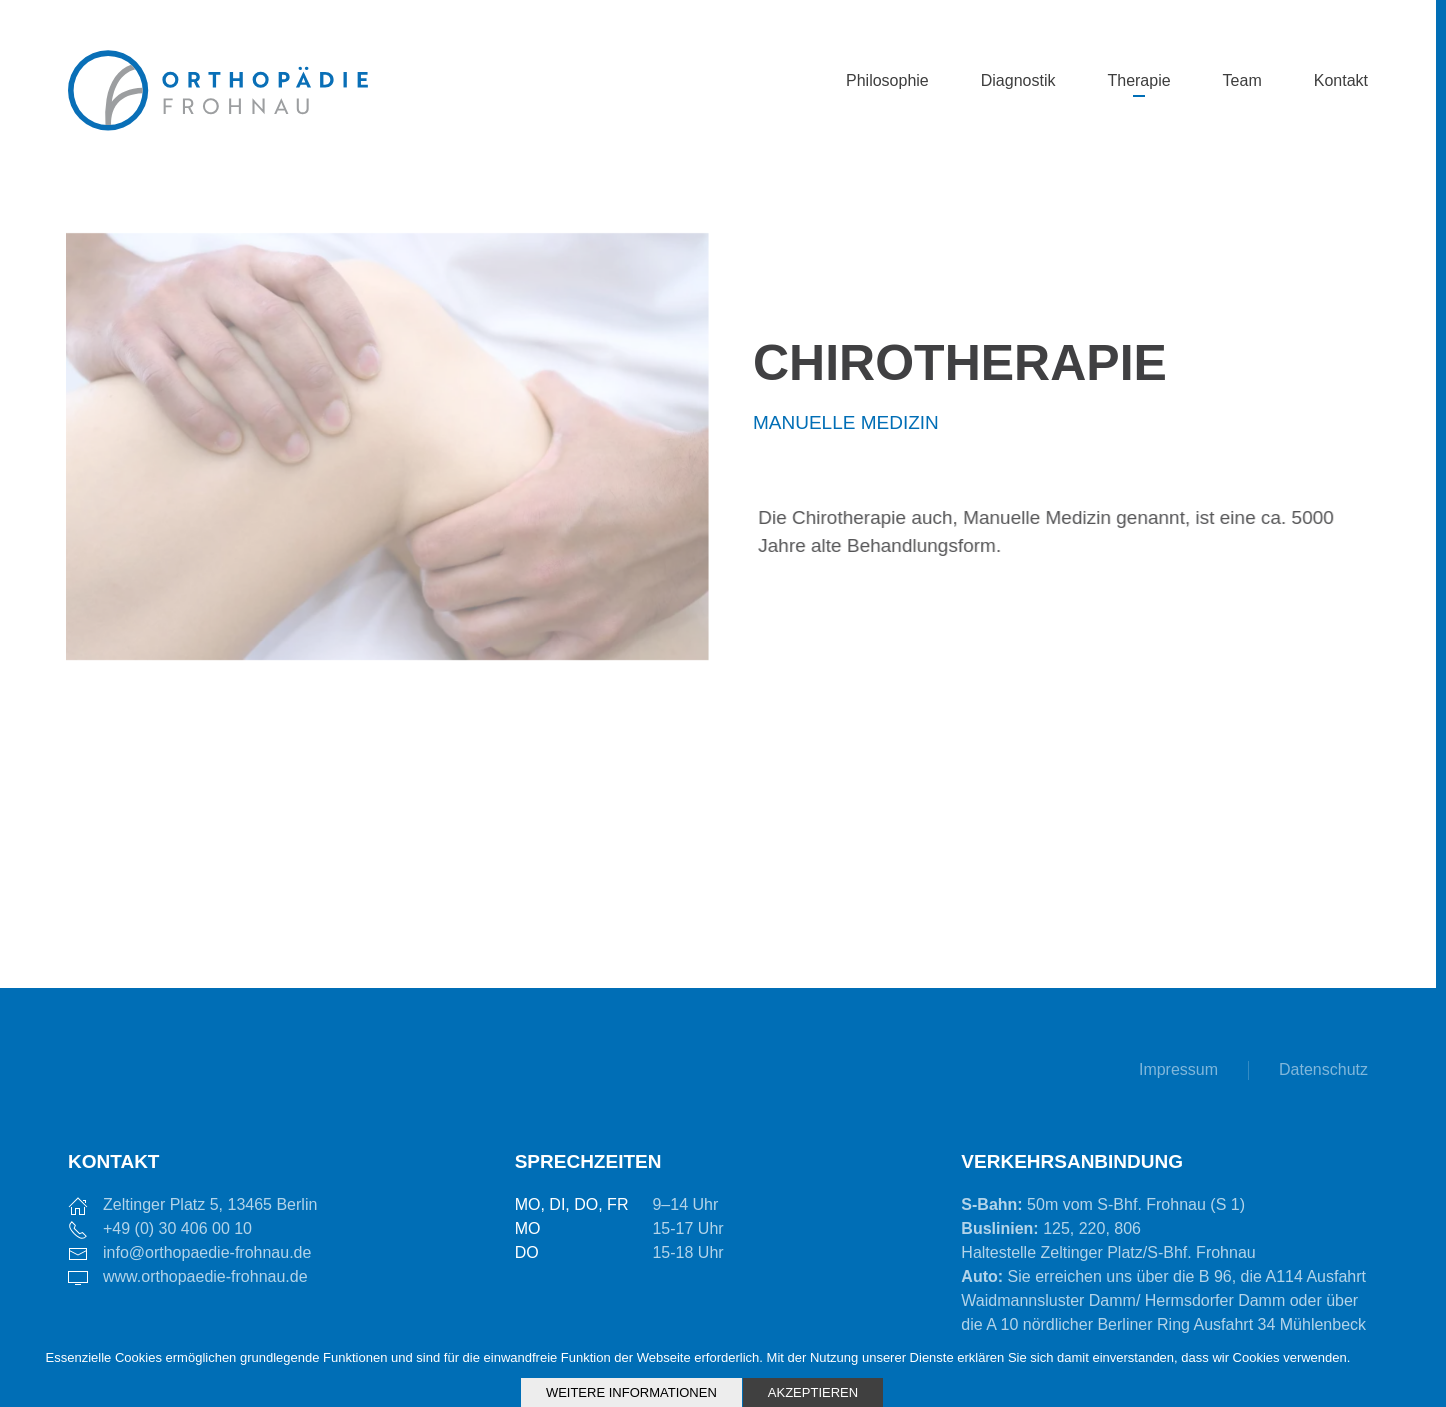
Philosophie (887, 80)
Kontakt (1341, 80)
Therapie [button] (1138, 80)
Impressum (1178, 1069)
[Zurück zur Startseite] (218, 81)
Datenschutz (1323, 1069)
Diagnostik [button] (1018, 80)
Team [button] (1242, 80)
